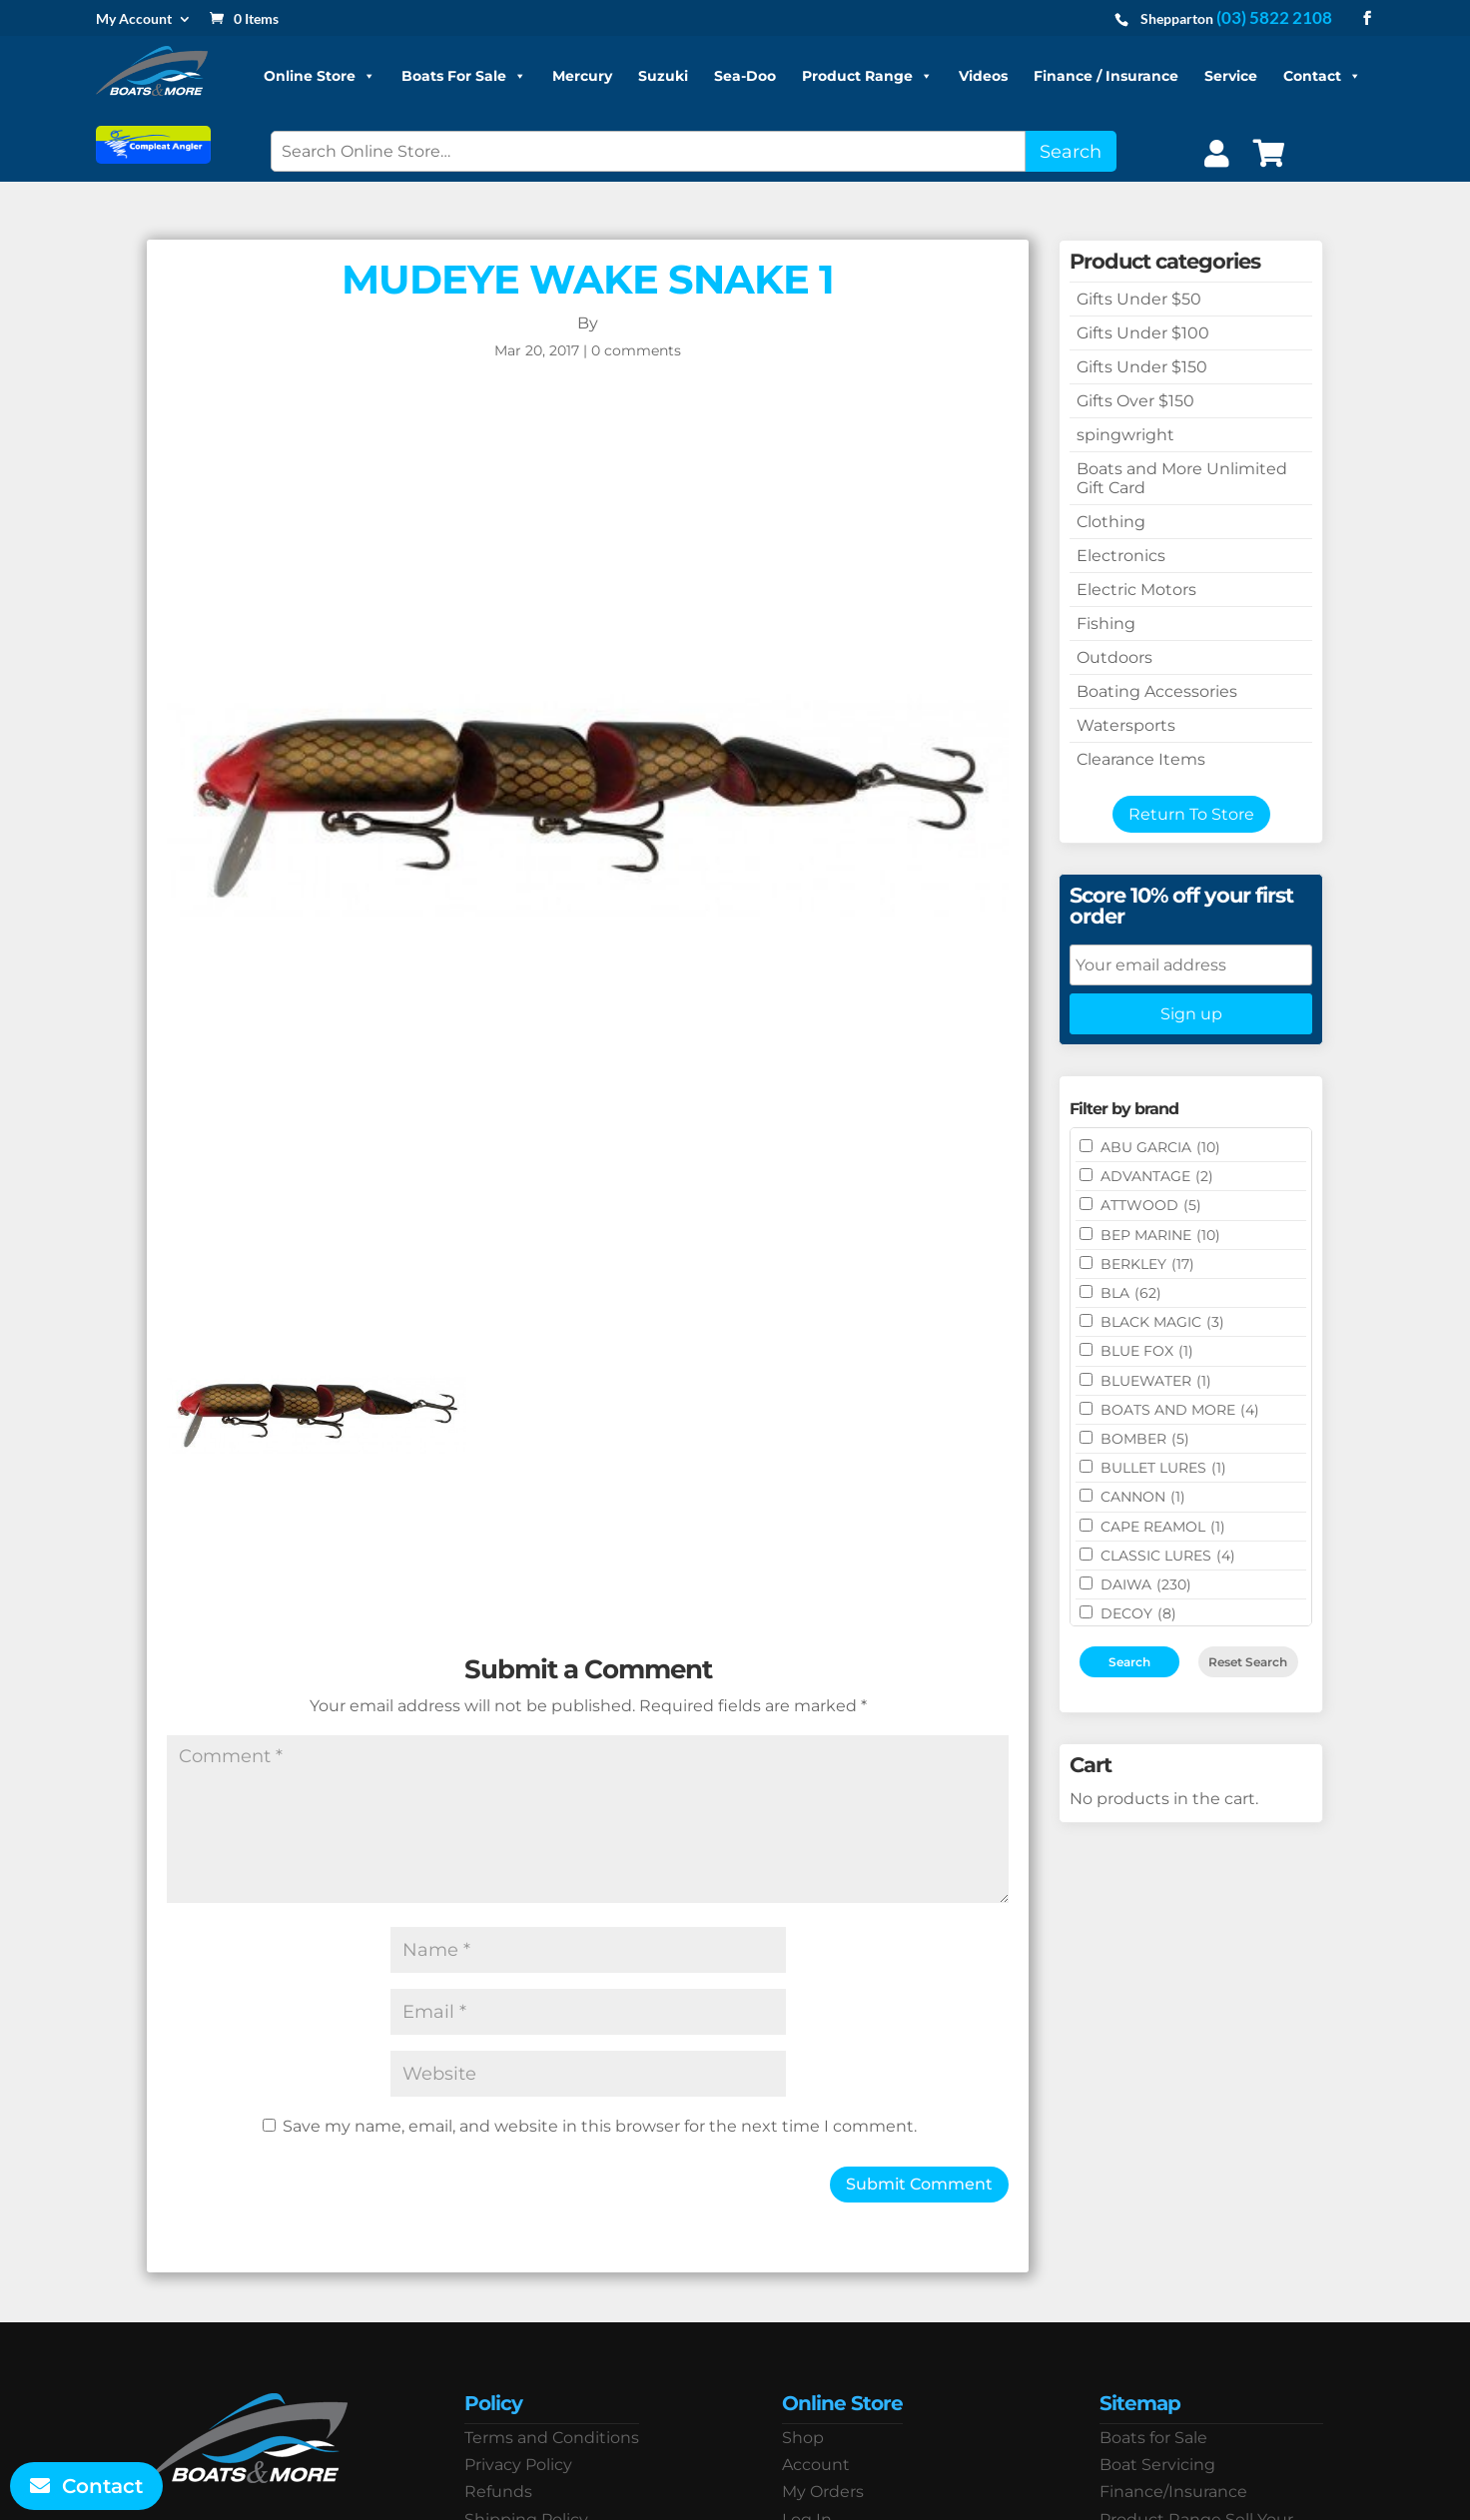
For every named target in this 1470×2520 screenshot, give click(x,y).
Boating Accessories (1157, 691)
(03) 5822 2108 (1274, 17)
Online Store (319, 76)
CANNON (1143, 1497)
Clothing (1111, 521)
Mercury (582, 76)
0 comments (636, 350)
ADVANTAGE (1157, 1176)
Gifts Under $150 (1142, 366)
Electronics (1121, 555)
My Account (134, 19)
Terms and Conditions (551, 2437)
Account (816, 2464)
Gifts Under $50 (1139, 299)
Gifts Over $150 (1135, 400)
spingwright (1125, 434)
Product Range (867, 76)
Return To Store (1191, 814)
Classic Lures (1168, 1556)
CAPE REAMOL (1163, 1527)
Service (1230, 76)
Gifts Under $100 (1143, 332)
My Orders (823, 2491)
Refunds (498, 2491)
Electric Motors (1136, 589)
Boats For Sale (463, 76)
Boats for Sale (1153, 2437)
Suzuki (663, 76)
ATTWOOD (1151, 1205)
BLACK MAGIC (1162, 1322)
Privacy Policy (518, 2464)
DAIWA (1146, 1584)
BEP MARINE (1160, 1235)
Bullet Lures (1163, 1468)
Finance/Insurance (1173, 2491)
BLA (1131, 1293)
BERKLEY (1147, 1264)
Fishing (1106, 623)
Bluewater (1156, 1381)
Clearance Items (1141, 759)
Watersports (1126, 725)
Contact (1322, 76)
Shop (803, 2437)
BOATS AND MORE (1180, 1410)
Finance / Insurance (1106, 76)
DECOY (1138, 1613)
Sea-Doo (745, 76)
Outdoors (1114, 657)
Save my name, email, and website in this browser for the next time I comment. (600, 2126)
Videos (983, 76)
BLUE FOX (1147, 1351)
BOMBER (1145, 1439)
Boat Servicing (1157, 2464)
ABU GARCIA (1160, 1147)
